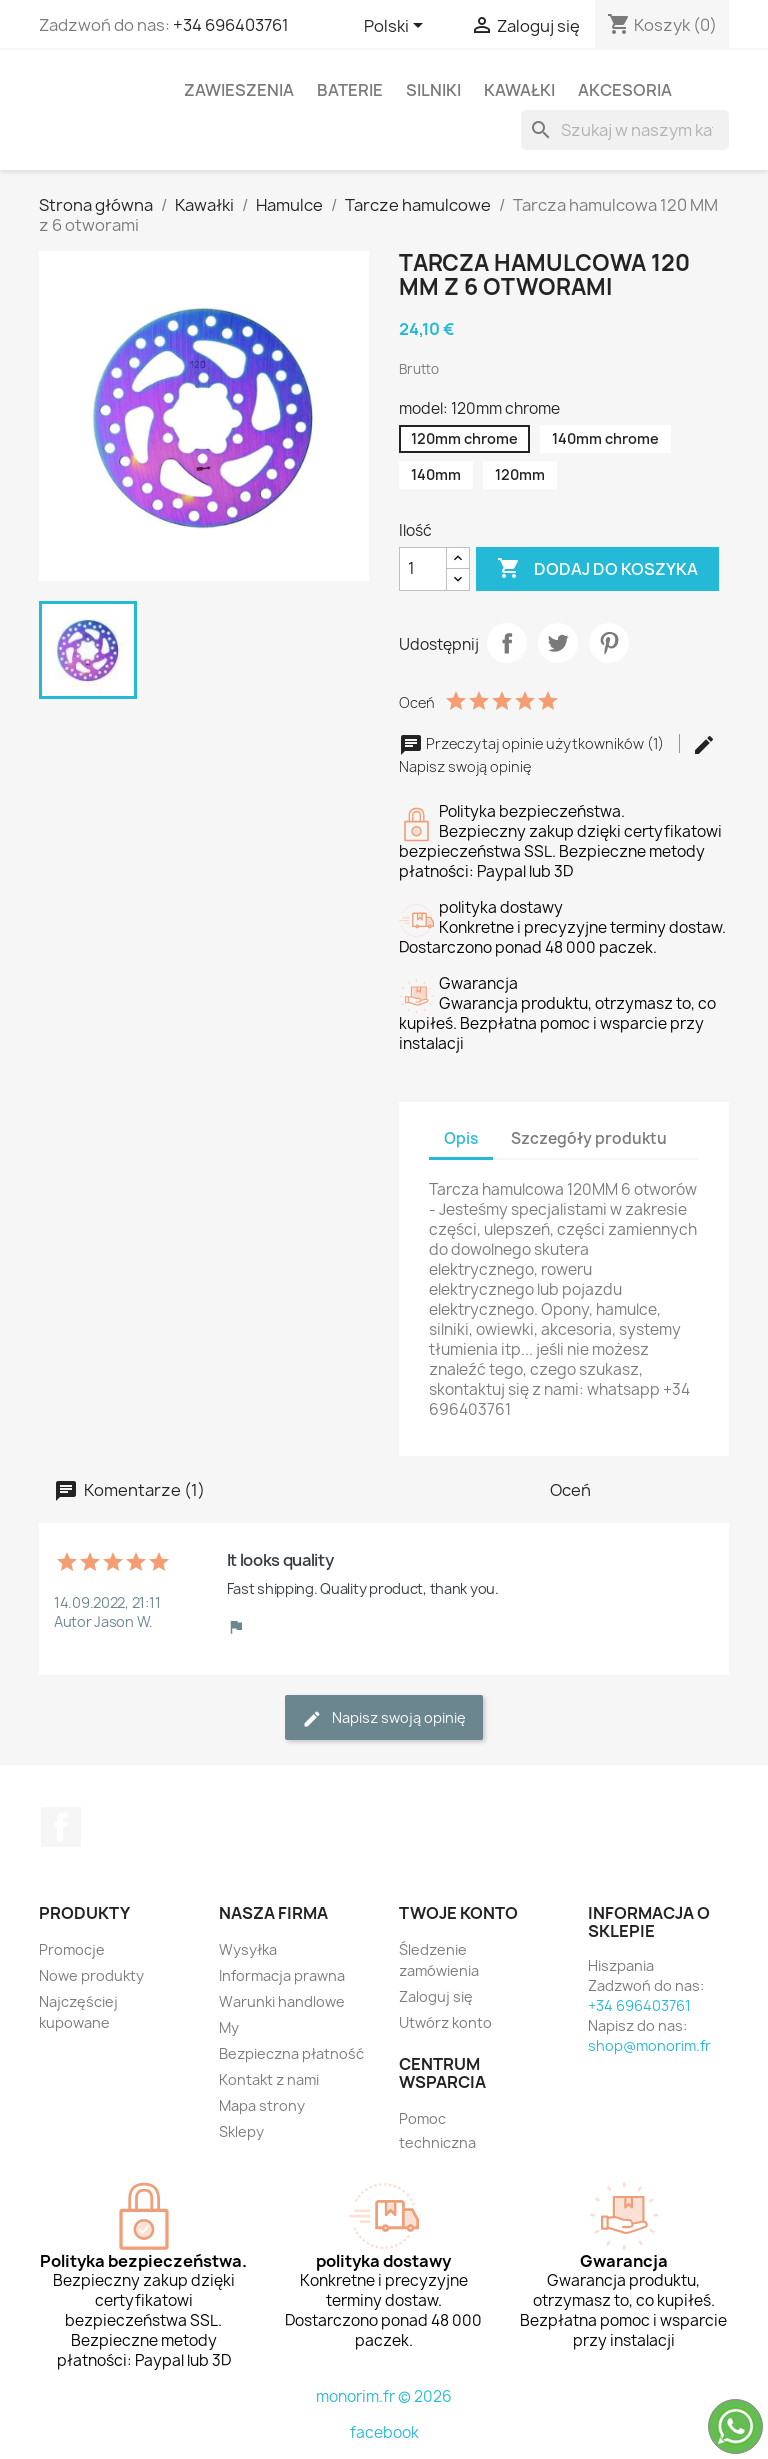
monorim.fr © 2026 (384, 2396)
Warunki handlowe (282, 2001)
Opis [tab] (461, 1138)
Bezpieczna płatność (291, 2053)
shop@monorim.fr (649, 2045)
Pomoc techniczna (437, 2130)
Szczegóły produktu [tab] (589, 1138)
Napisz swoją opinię (384, 1718)
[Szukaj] (625, 130)
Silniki (433, 90)
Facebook (61, 1827)
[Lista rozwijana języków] (397, 27)
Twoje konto (458, 1913)
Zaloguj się (436, 1996)
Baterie (350, 90)
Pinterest (609, 643)
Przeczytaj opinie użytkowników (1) (533, 743)
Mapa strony (262, 2105)
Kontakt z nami (269, 2079)
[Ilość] (423, 569)
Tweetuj (558, 643)
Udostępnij (507, 643)
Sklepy (241, 2131)
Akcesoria (625, 90)
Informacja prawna (282, 1975)
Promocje (72, 1949)
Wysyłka (248, 1949)
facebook (384, 2432)
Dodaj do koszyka (597, 569)
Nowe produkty (91, 1975)
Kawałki (519, 90)
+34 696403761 (231, 25)
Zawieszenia (239, 90)
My (229, 2027)
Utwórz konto (445, 2022)
